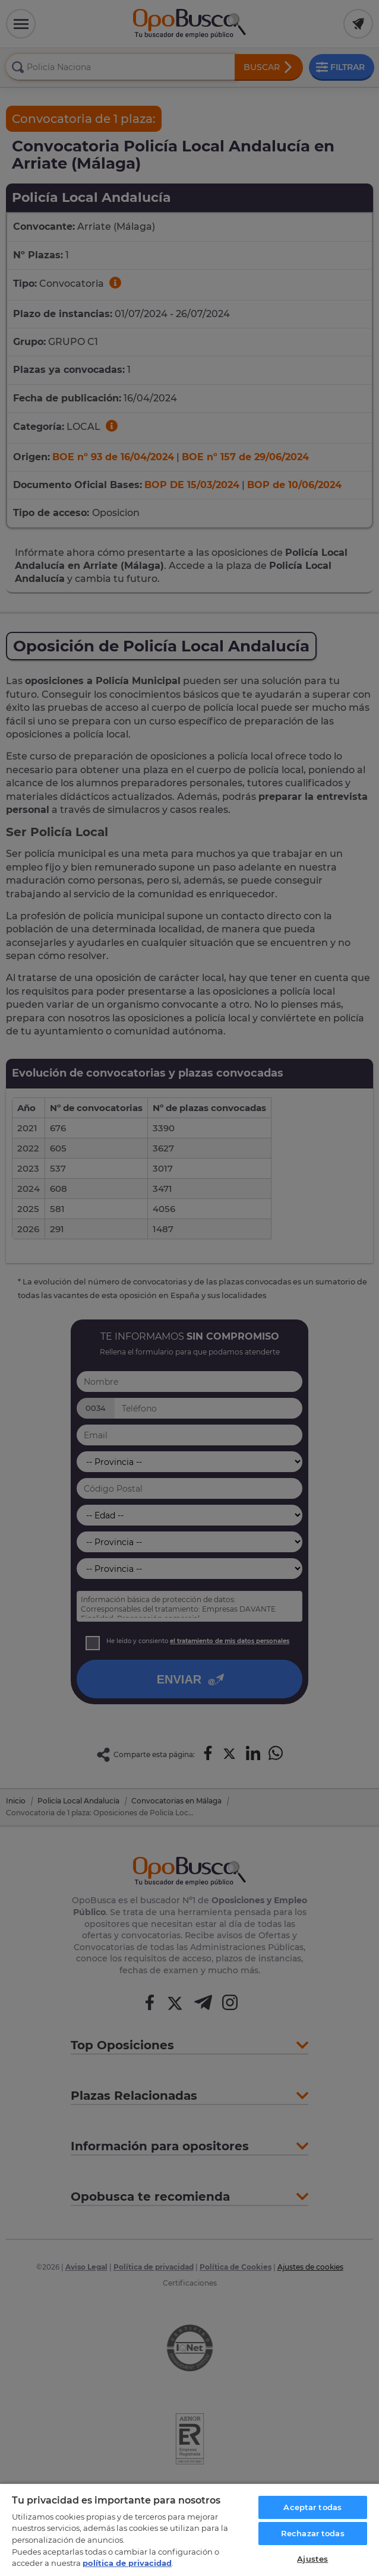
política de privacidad (127, 2563)
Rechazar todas (313, 2533)
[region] (189, 2529)
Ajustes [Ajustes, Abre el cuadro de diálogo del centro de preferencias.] (312, 2559)
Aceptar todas (312, 2507)
